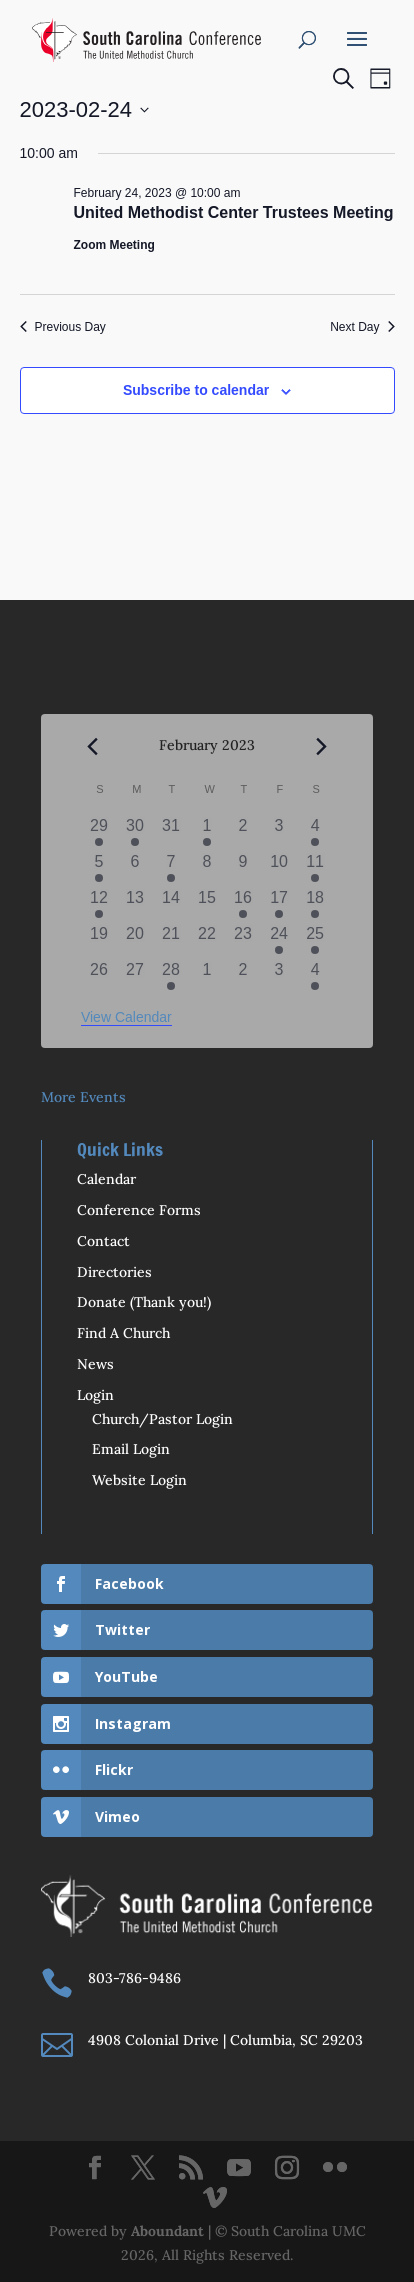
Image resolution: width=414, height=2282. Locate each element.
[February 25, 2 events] (315, 940)
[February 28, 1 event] (171, 976)
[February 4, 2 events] (315, 832)
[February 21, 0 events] (171, 940)
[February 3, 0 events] (279, 832)
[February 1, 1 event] (207, 832)
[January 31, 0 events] (171, 832)
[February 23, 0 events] (243, 940)
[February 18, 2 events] (315, 904)
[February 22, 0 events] (207, 940)
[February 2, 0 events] (243, 832)
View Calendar (126, 1017)
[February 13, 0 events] (135, 904)
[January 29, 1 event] (99, 832)
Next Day (362, 327)
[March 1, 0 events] (207, 976)
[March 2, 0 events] (243, 976)
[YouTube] (239, 2169)
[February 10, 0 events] (279, 868)
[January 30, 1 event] (135, 832)
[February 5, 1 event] (99, 868)
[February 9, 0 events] (243, 868)
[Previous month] (93, 746)
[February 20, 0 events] (135, 940)
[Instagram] (287, 2169)
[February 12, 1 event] (99, 904)
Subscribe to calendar (196, 390)
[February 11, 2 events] (315, 868)
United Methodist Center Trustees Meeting (234, 212)
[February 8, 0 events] (207, 868)
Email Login (131, 1449)
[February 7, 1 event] (171, 868)
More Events (83, 1097)
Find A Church (123, 1333)
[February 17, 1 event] (279, 904)
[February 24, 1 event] (279, 940)
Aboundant (167, 2231)
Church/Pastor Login (162, 1419)
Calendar (106, 1179)
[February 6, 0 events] (135, 868)
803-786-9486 (134, 1978)
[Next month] (321, 746)
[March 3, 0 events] (279, 976)
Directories (114, 1272)
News (95, 1364)
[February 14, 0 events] (171, 904)
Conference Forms (139, 1210)
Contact (103, 1241)
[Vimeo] (215, 2199)
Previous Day (63, 327)
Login (95, 1395)
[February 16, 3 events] (243, 904)
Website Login (139, 1480)
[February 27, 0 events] (135, 976)
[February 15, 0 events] (207, 904)
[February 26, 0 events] (99, 976)
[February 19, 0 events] (99, 940)
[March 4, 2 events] (315, 976)
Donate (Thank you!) (144, 1302)
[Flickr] (335, 2169)
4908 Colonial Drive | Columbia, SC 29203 (225, 2040)
